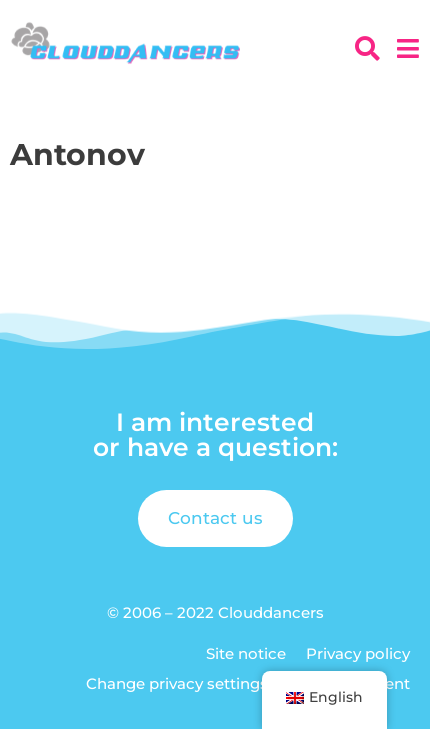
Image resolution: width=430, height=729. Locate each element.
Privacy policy (358, 653)
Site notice (246, 653)
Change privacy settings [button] (177, 683)
